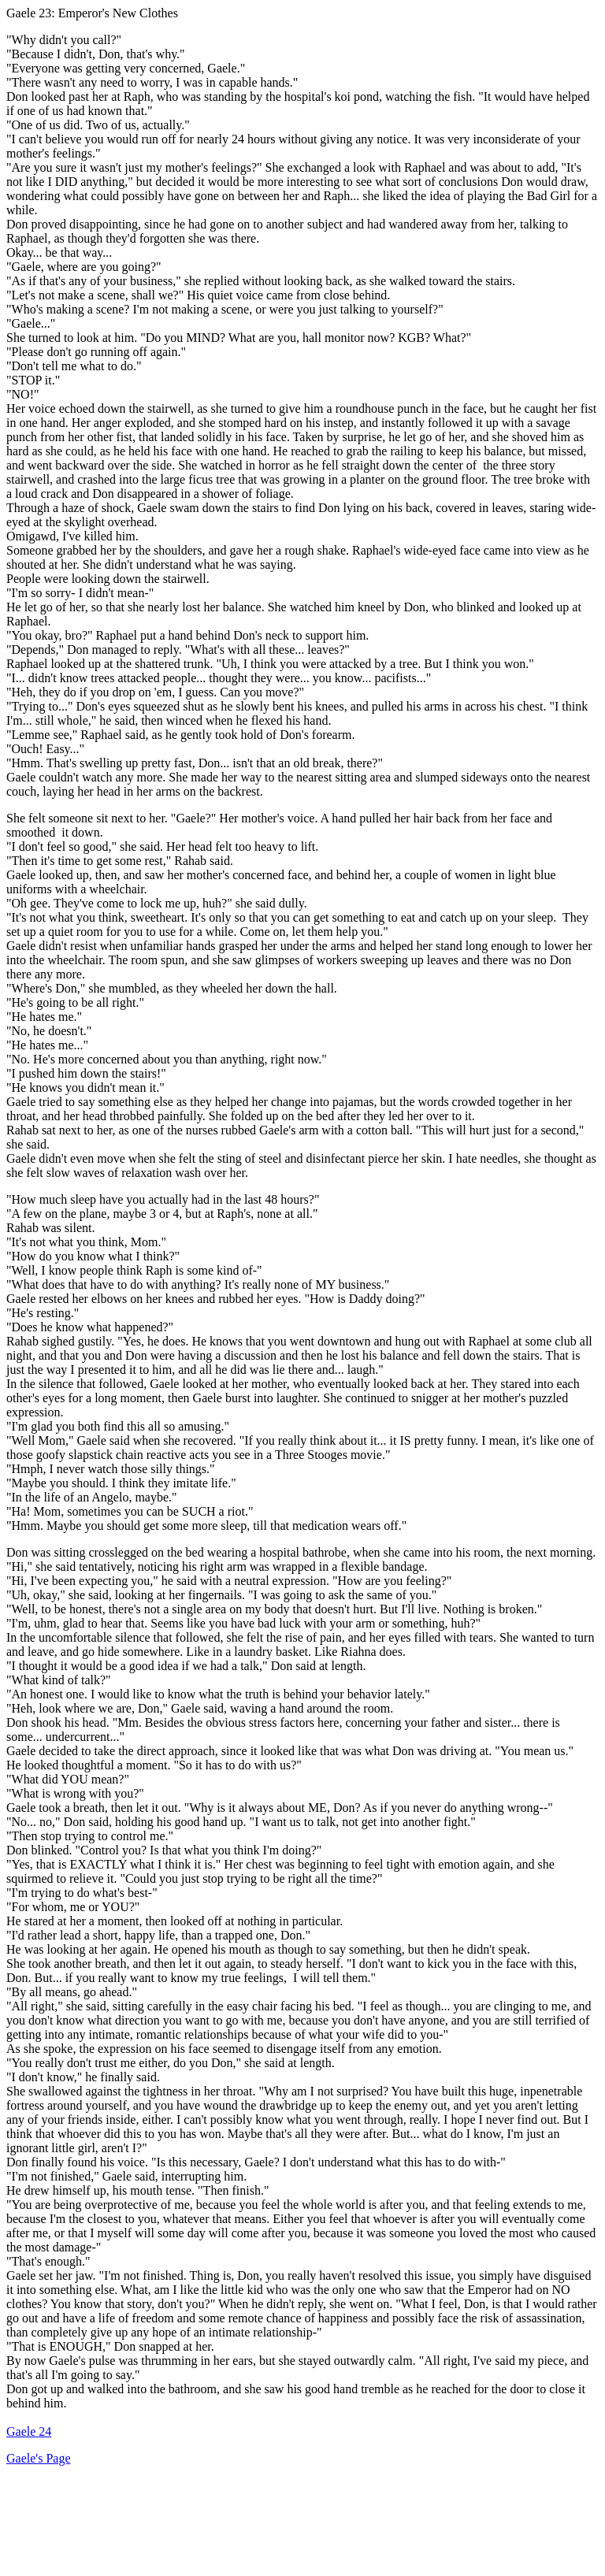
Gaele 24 (28, 2431)
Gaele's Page (38, 2458)
